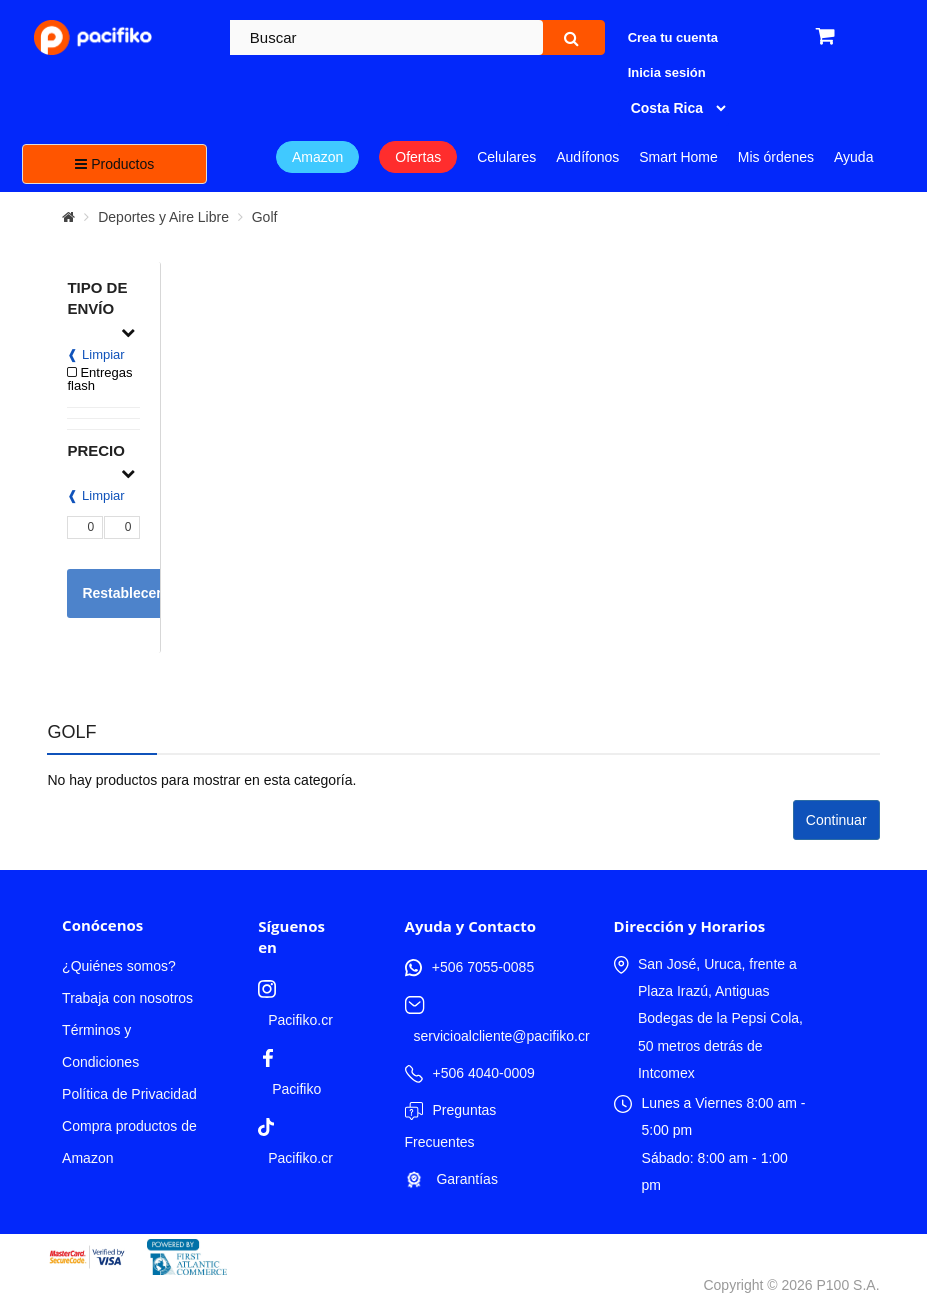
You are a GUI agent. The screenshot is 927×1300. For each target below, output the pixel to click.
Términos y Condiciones (100, 1046)
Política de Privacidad (129, 1094)
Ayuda (853, 157)
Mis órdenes (776, 157)
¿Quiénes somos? (119, 966)
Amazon (317, 157)
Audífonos (587, 157)
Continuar (836, 820)
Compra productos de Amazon (129, 1142)
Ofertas (418, 157)
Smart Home (678, 157)
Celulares (506, 157)
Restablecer (121, 593)
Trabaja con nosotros (127, 998)
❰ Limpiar (95, 354)
